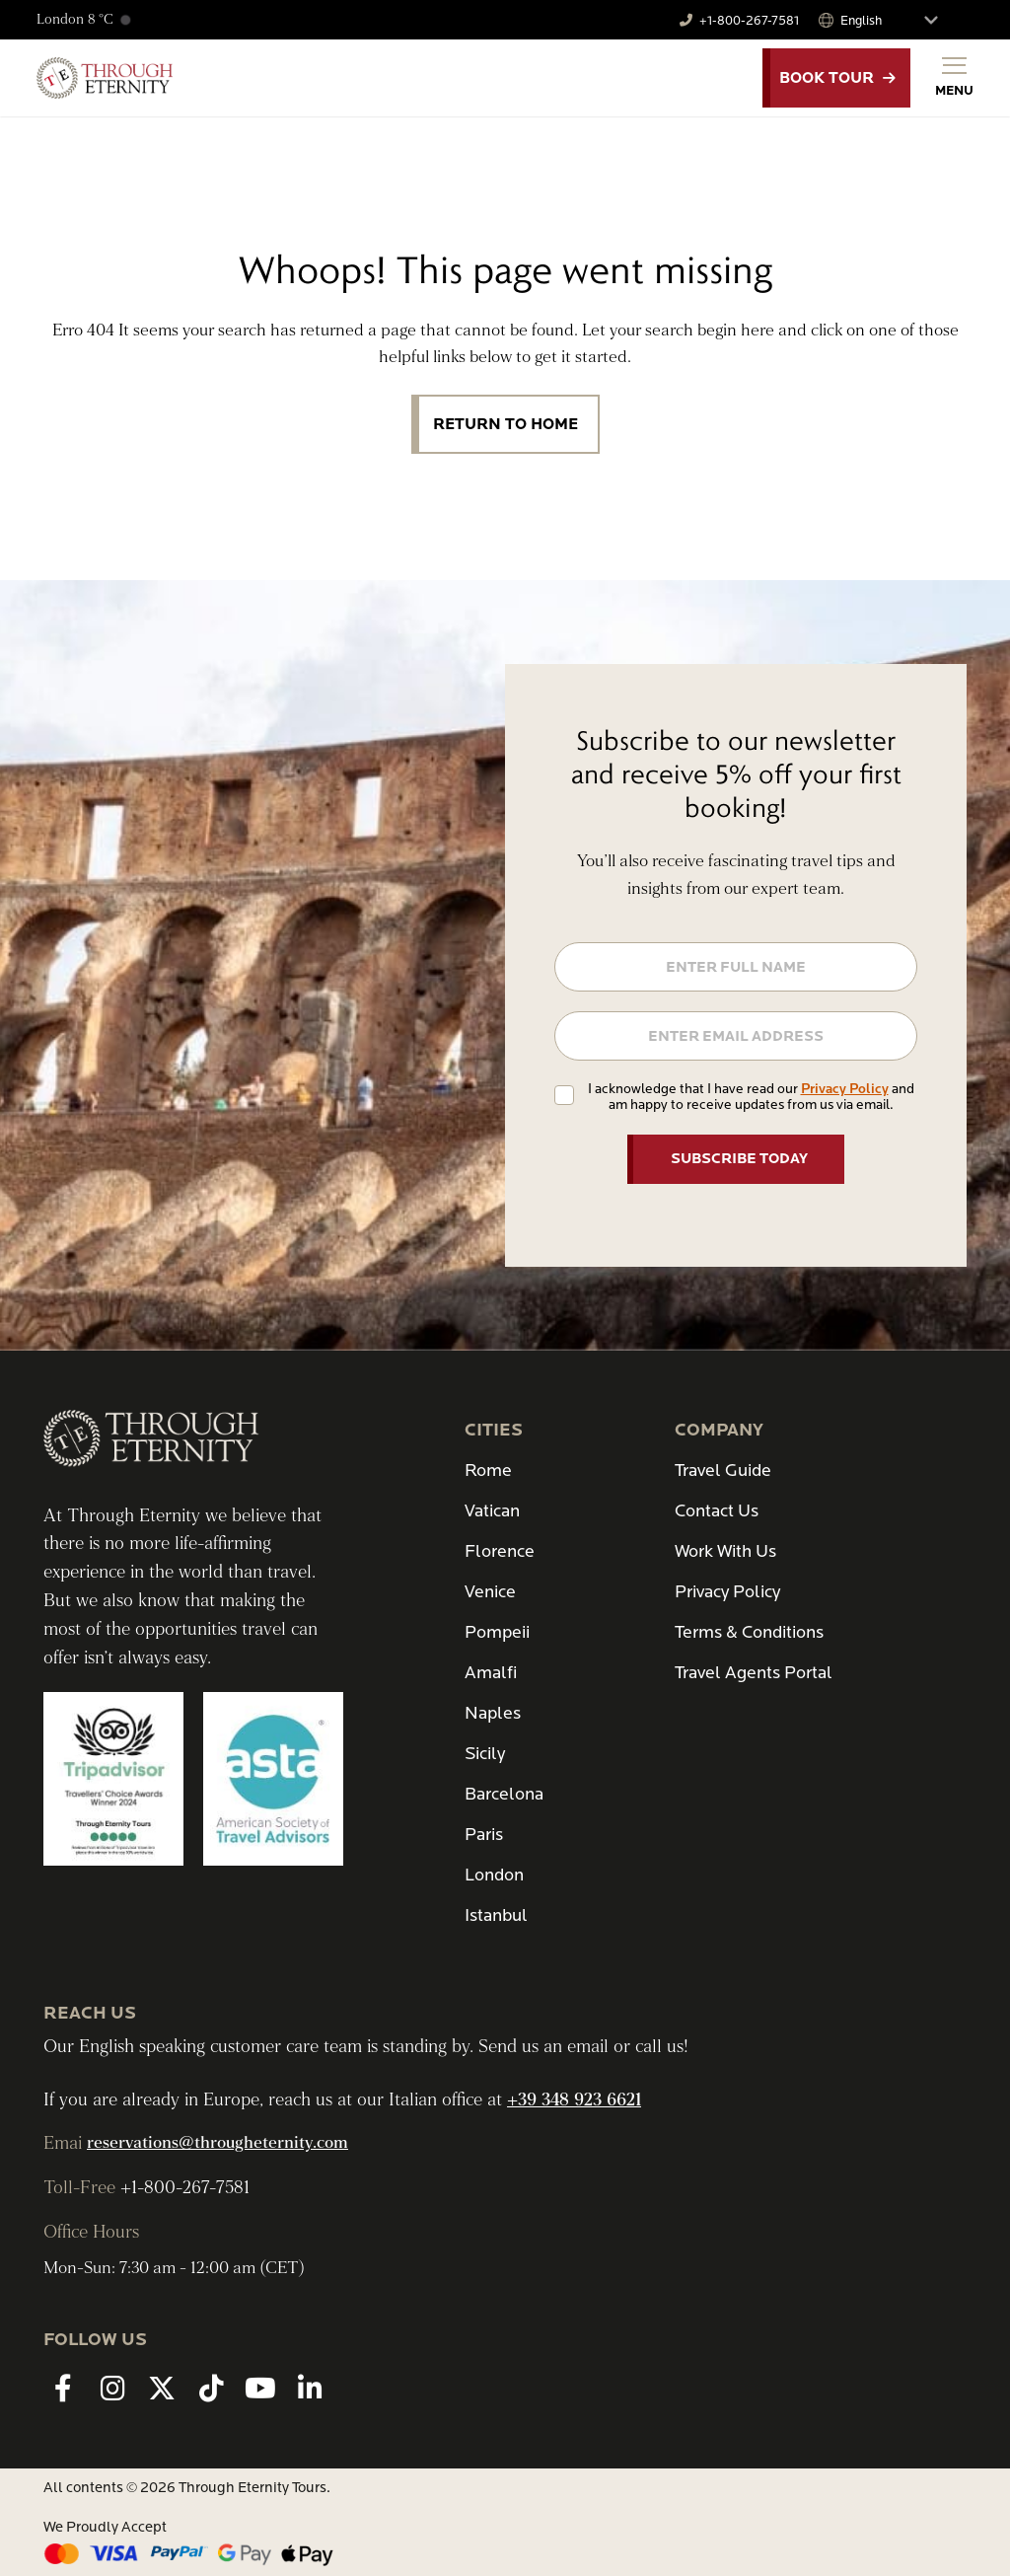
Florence (500, 1551)
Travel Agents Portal (753, 1672)
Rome (488, 1470)
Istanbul (496, 1915)
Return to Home (505, 424)
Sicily (485, 1753)
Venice (490, 1592)
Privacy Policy (845, 1088)
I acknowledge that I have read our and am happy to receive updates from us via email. (751, 1096)
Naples (493, 1713)
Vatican (492, 1511)
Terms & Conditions (749, 1632)
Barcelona (504, 1794)
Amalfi (491, 1672)
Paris (484, 1834)
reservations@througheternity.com (217, 2143)
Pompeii (497, 1632)
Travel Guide (723, 1470)
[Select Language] (898, 20)
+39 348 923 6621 (574, 2100)
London (494, 1875)
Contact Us (716, 1511)
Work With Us (725, 1551)
